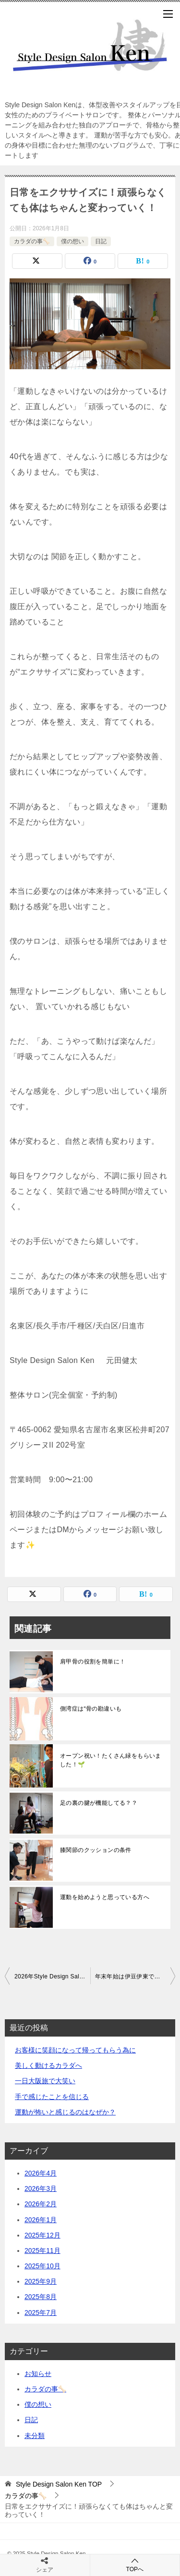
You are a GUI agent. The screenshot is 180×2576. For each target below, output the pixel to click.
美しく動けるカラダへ (48, 2065)
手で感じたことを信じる (52, 2097)
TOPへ (135, 2565)
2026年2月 (40, 2204)
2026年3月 (40, 2188)
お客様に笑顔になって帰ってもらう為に (75, 2050)
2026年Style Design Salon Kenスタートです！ (52, 1976)
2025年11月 (42, 2250)
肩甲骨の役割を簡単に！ (92, 1661)
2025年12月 (42, 2235)
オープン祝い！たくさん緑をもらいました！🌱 (110, 1760)
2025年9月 (40, 2281)
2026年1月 (40, 2220)
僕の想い (72, 241)
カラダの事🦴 (32, 241)
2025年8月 (40, 2297)
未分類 (34, 2435)
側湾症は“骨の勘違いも (90, 1708)
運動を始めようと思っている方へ (104, 1897)
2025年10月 (42, 2266)
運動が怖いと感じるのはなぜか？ (65, 2112)
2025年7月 (40, 2312)
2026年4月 (40, 2173)
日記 (101, 241)
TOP (59, 2484)
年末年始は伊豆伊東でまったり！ (135, 1976)
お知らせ (37, 2373)
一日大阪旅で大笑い (45, 2081)
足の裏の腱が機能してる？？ (98, 1803)
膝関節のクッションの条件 (96, 1850)
